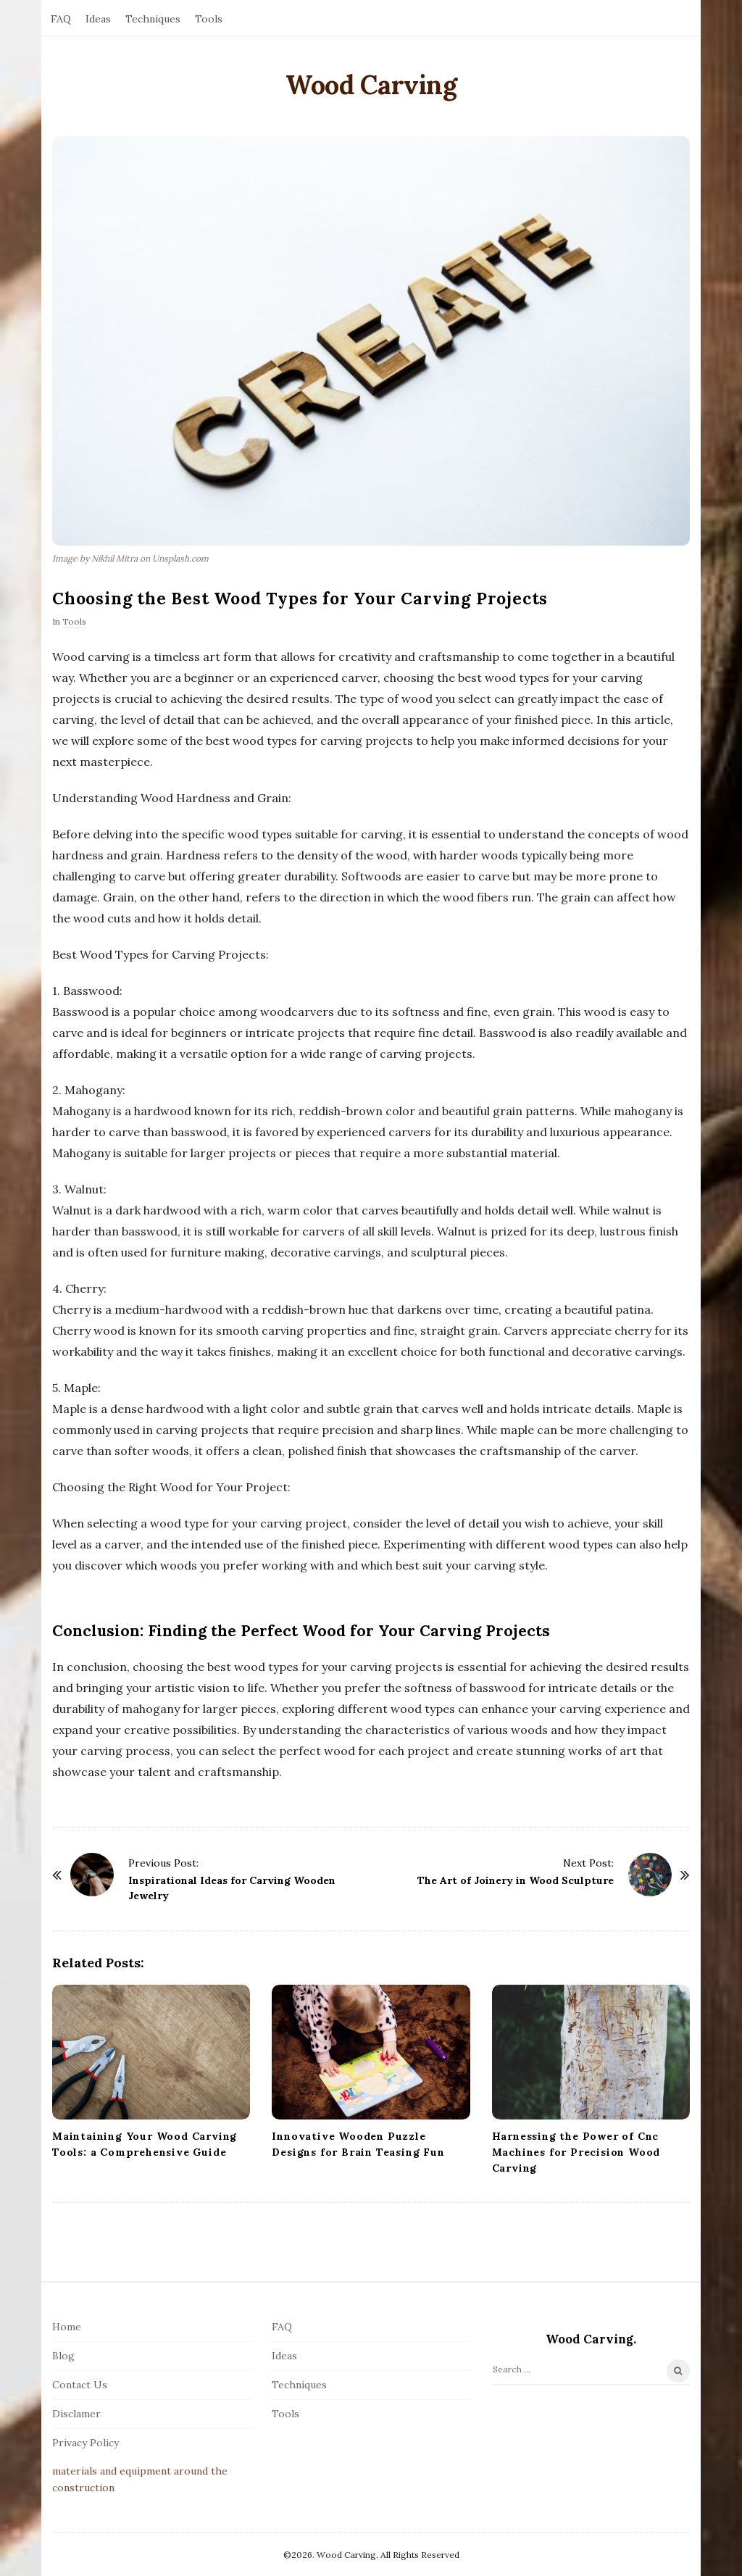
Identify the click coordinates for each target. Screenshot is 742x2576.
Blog (63, 2355)
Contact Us (79, 2384)
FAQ (61, 18)
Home (66, 2326)
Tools (208, 18)
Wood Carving (371, 84)
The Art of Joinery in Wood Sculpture (515, 1880)
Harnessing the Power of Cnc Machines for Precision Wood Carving (576, 2152)
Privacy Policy (85, 2442)
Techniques (152, 18)
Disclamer (76, 2413)
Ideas (98, 18)
